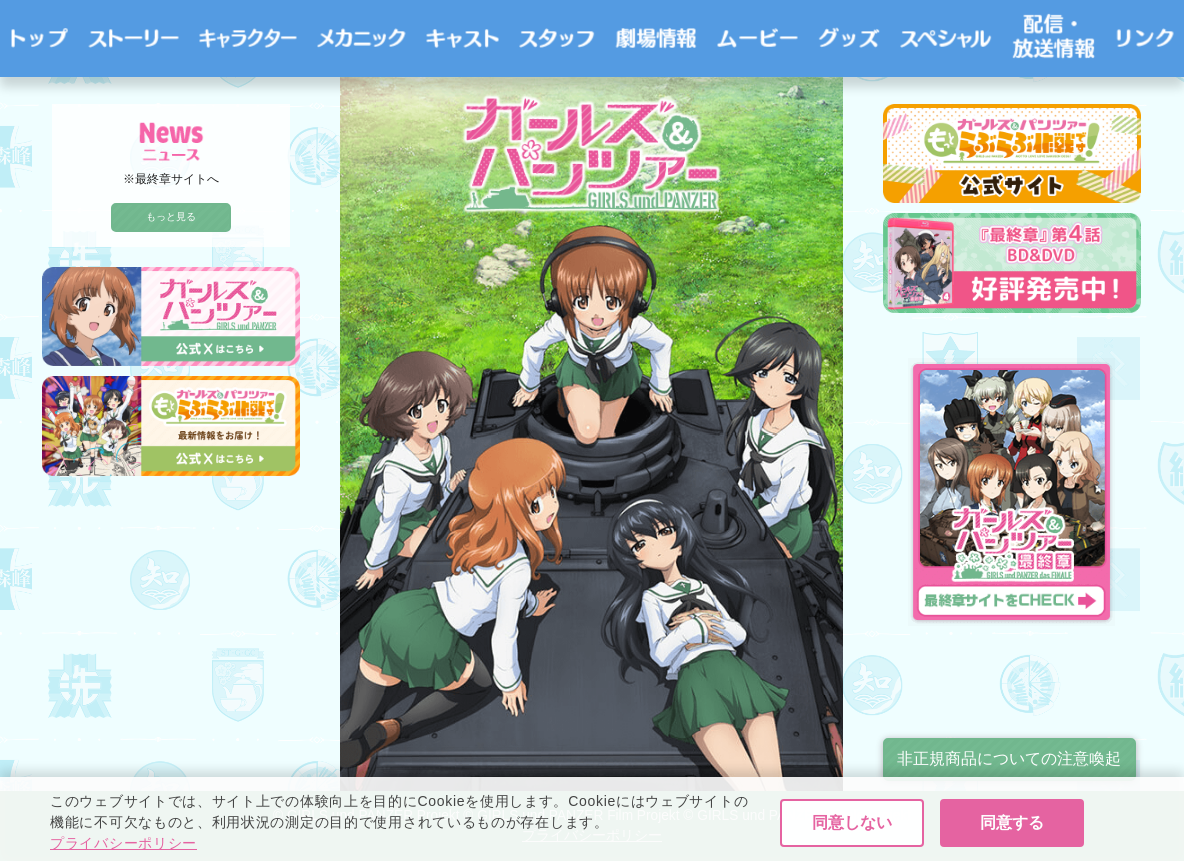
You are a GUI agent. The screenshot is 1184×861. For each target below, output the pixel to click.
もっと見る (171, 216)
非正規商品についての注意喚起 (1009, 758)
